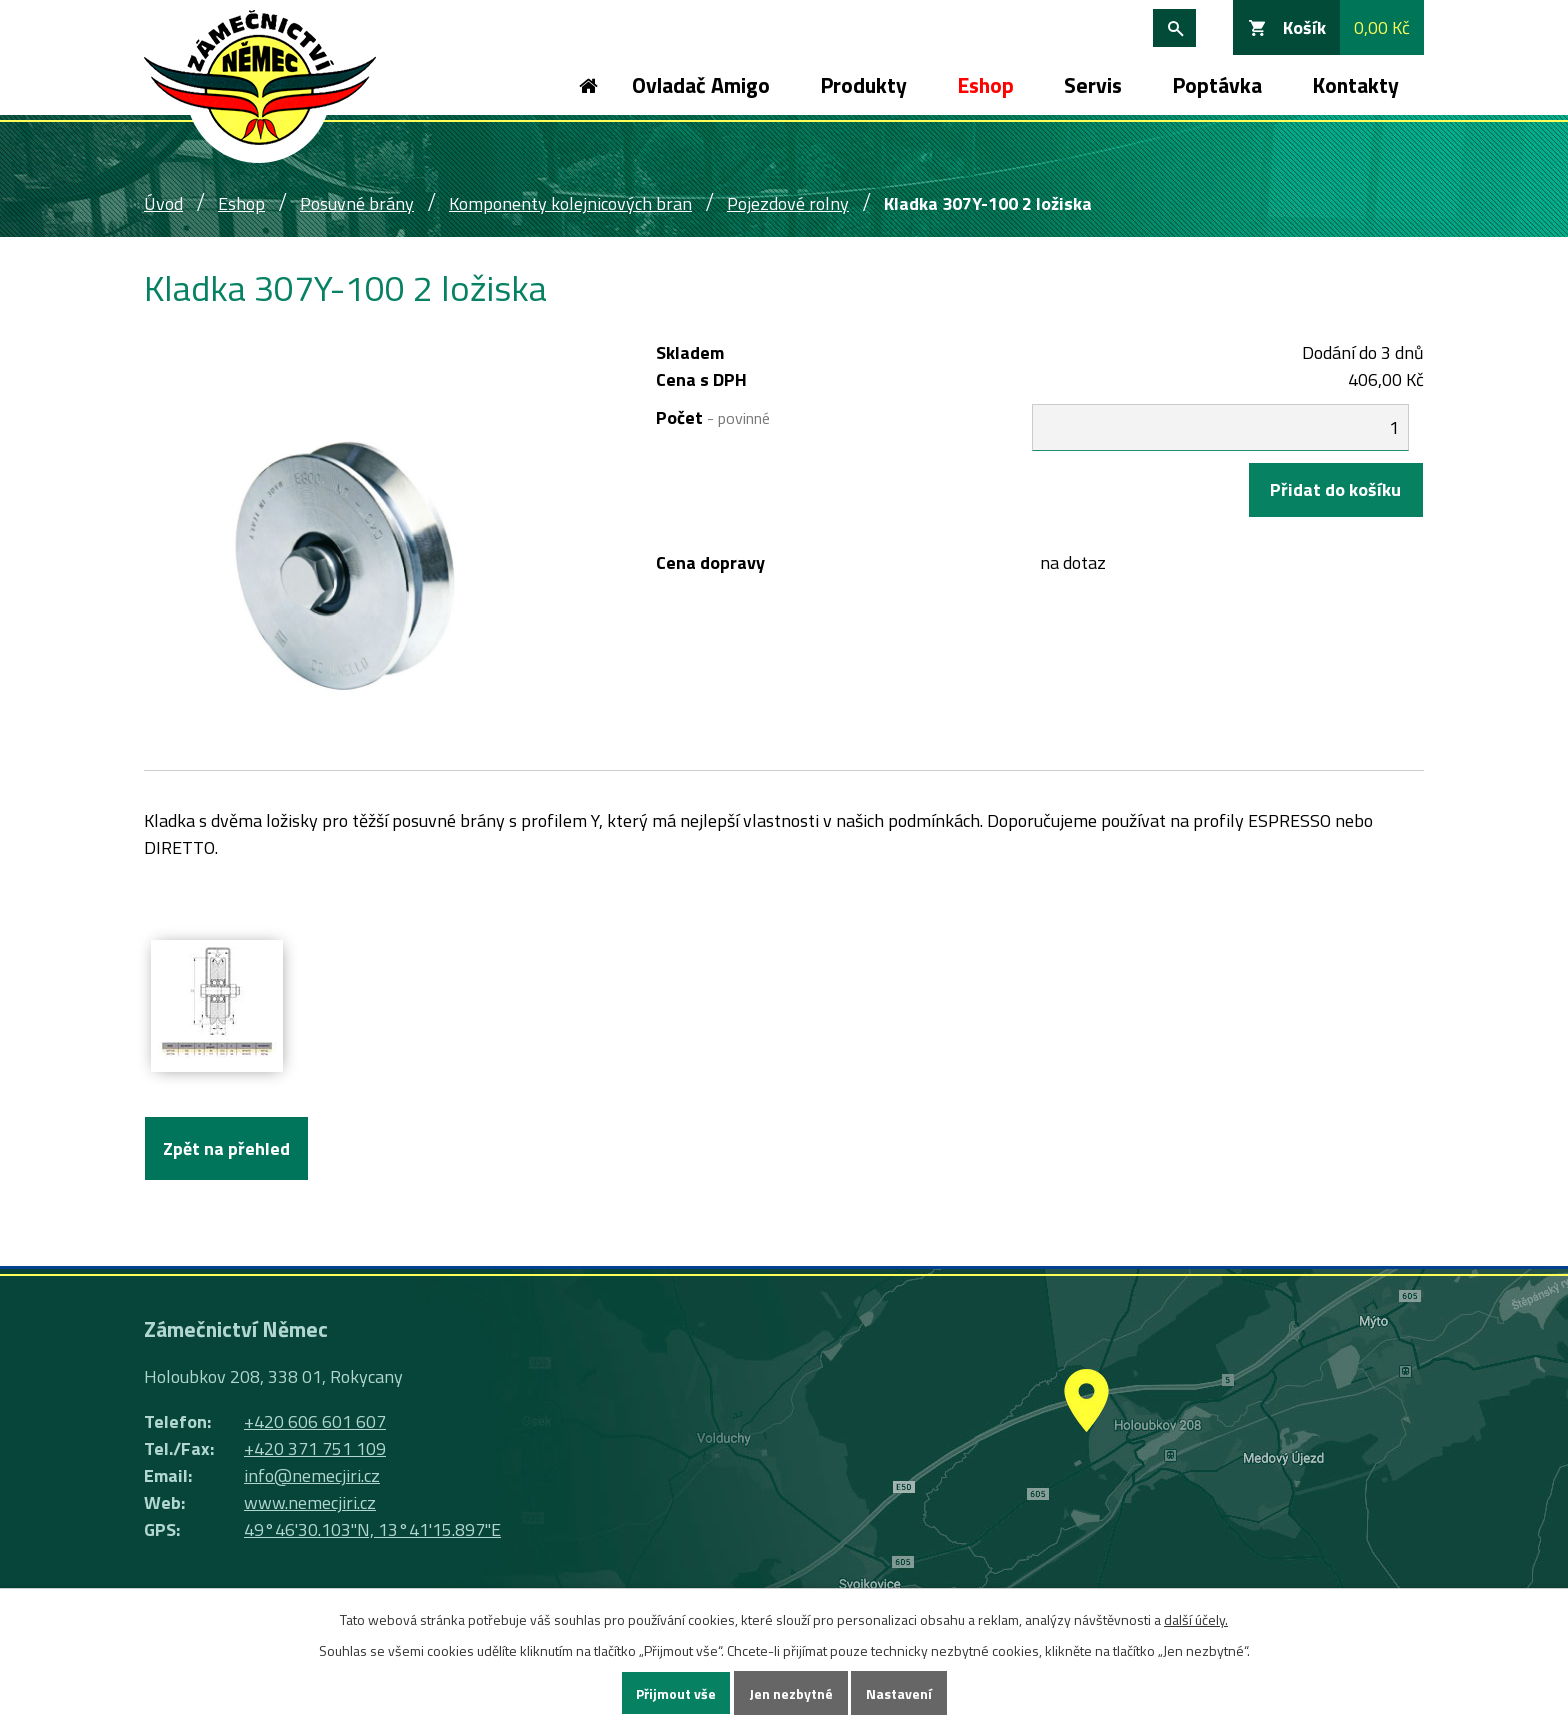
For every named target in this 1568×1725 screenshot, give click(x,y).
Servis (1093, 85)
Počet (713, 417)
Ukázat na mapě (1084, 1453)
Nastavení (899, 1693)
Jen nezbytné (791, 1693)
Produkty (863, 85)
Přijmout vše (676, 1693)
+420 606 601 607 (315, 1421)
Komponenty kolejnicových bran (570, 203)
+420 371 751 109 (315, 1448)
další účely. (1196, 1619)
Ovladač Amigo (701, 85)
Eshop (985, 85)
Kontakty (1355, 85)
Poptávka (1217, 85)
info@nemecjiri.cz (312, 1475)
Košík (1304, 27)
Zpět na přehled (226, 1148)
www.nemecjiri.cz (310, 1502)
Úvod (587, 85)
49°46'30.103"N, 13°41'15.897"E (372, 1529)
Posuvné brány (357, 203)
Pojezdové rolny (788, 203)
